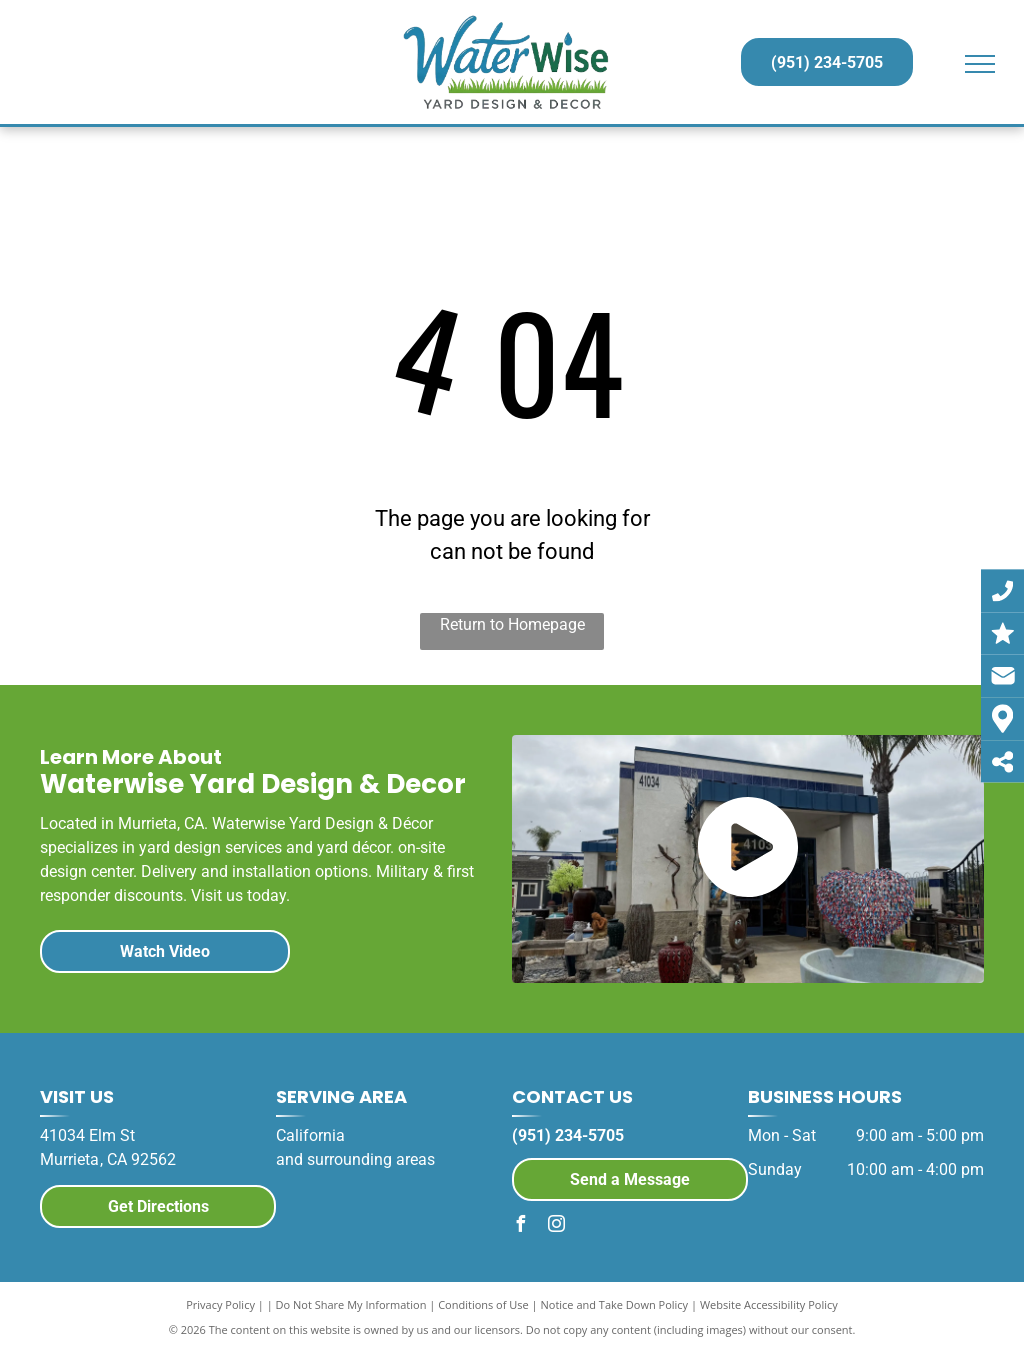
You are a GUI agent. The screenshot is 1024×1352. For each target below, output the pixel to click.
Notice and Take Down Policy (615, 1304)
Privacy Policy (220, 1304)
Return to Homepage (512, 624)
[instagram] (556, 1226)
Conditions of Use (483, 1304)
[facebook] (520, 1226)
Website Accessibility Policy (769, 1304)
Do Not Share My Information (351, 1304)
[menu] (980, 64)
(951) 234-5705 (568, 1135)
